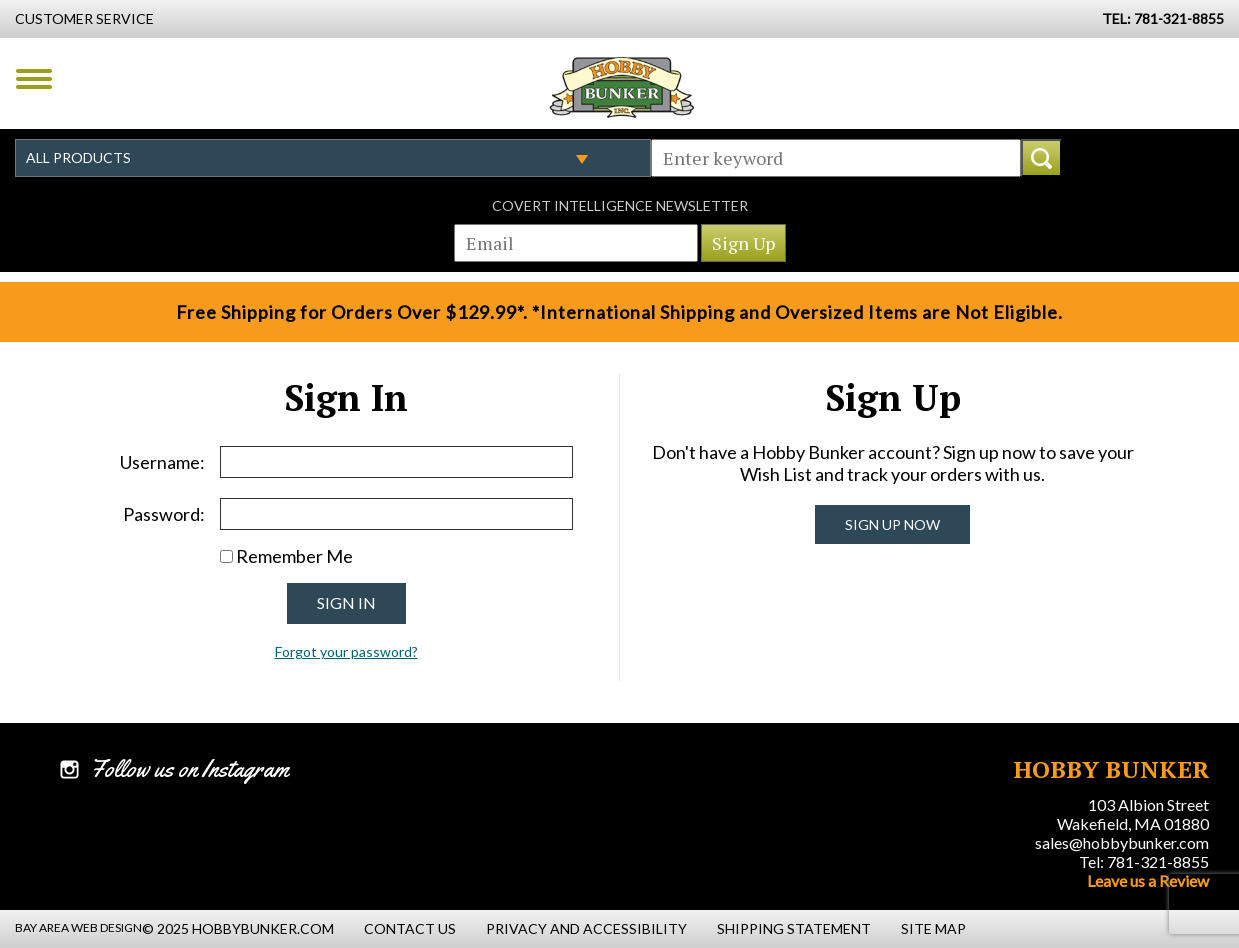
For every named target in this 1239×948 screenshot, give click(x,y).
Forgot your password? (346, 651)
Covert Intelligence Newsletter (620, 205)
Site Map (933, 928)
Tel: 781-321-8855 (1144, 861)
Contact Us (410, 928)
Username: (162, 462)
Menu (34, 79)
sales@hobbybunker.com (1122, 842)
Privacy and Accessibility (586, 928)
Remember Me (294, 556)
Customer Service (84, 18)
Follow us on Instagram (189, 769)
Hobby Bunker (621, 87)
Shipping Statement (794, 928)
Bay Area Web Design (78, 927)
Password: (164, 514)
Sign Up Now (892, 524)
